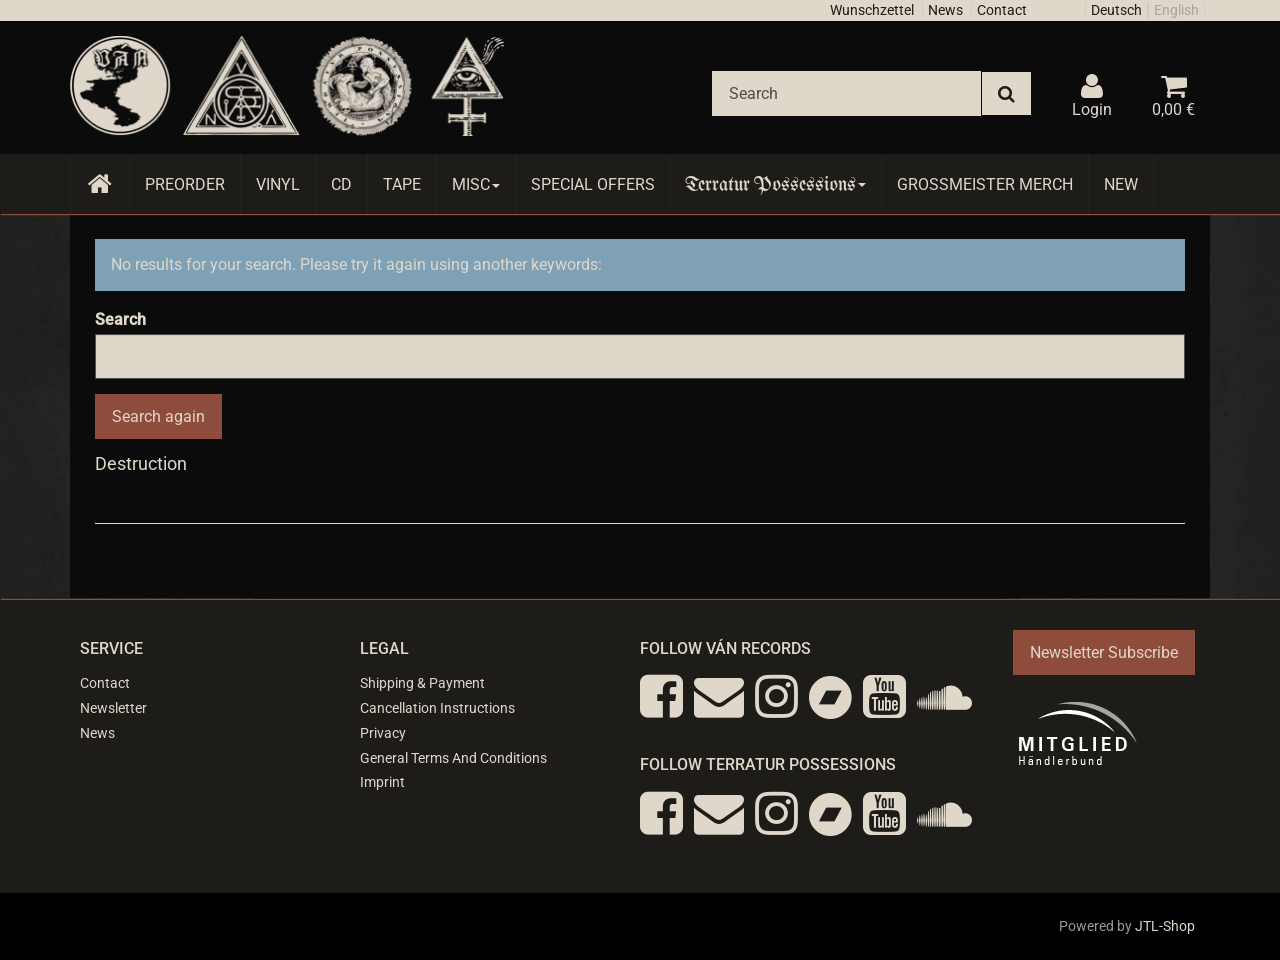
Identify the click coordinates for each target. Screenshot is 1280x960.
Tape (402, 184)
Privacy (383, 733)
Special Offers (593, 184)
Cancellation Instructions (437, 708)
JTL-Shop (1165, 926)
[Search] (846, 93)
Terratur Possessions (776, 184)
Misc (476, 184)
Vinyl (278, 184)
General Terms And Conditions (453, 758)
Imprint (382, 782)
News (945, 10)
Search (120, 319)
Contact (1002, 10)
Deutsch (1116, 10)
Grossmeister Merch (985, 184)
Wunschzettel (872, 10)
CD (341, 184)
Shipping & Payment (422, 683)
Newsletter (113, 708)
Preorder (185, 184)
